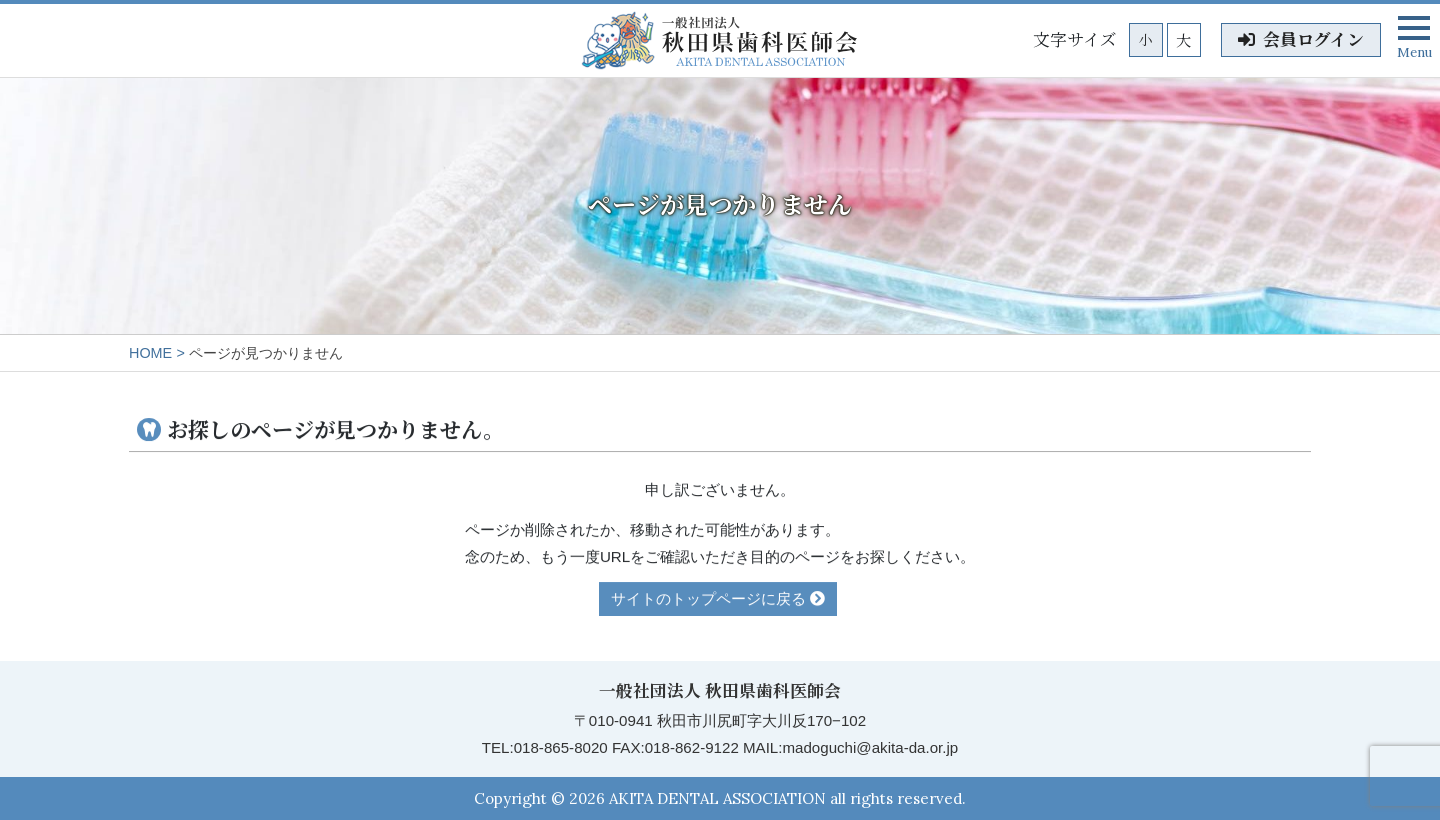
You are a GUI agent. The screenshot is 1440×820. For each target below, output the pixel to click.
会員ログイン (1301, 40)
